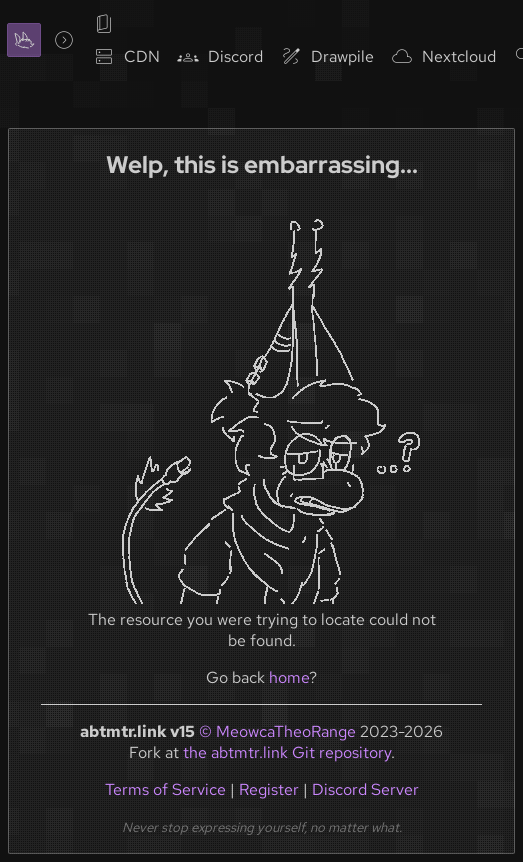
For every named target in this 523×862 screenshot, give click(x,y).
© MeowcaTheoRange (277, 731)
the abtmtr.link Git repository (287, 752)
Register (269, 789)
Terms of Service (165, 789)
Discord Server (365, 789)
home (289, 677)
